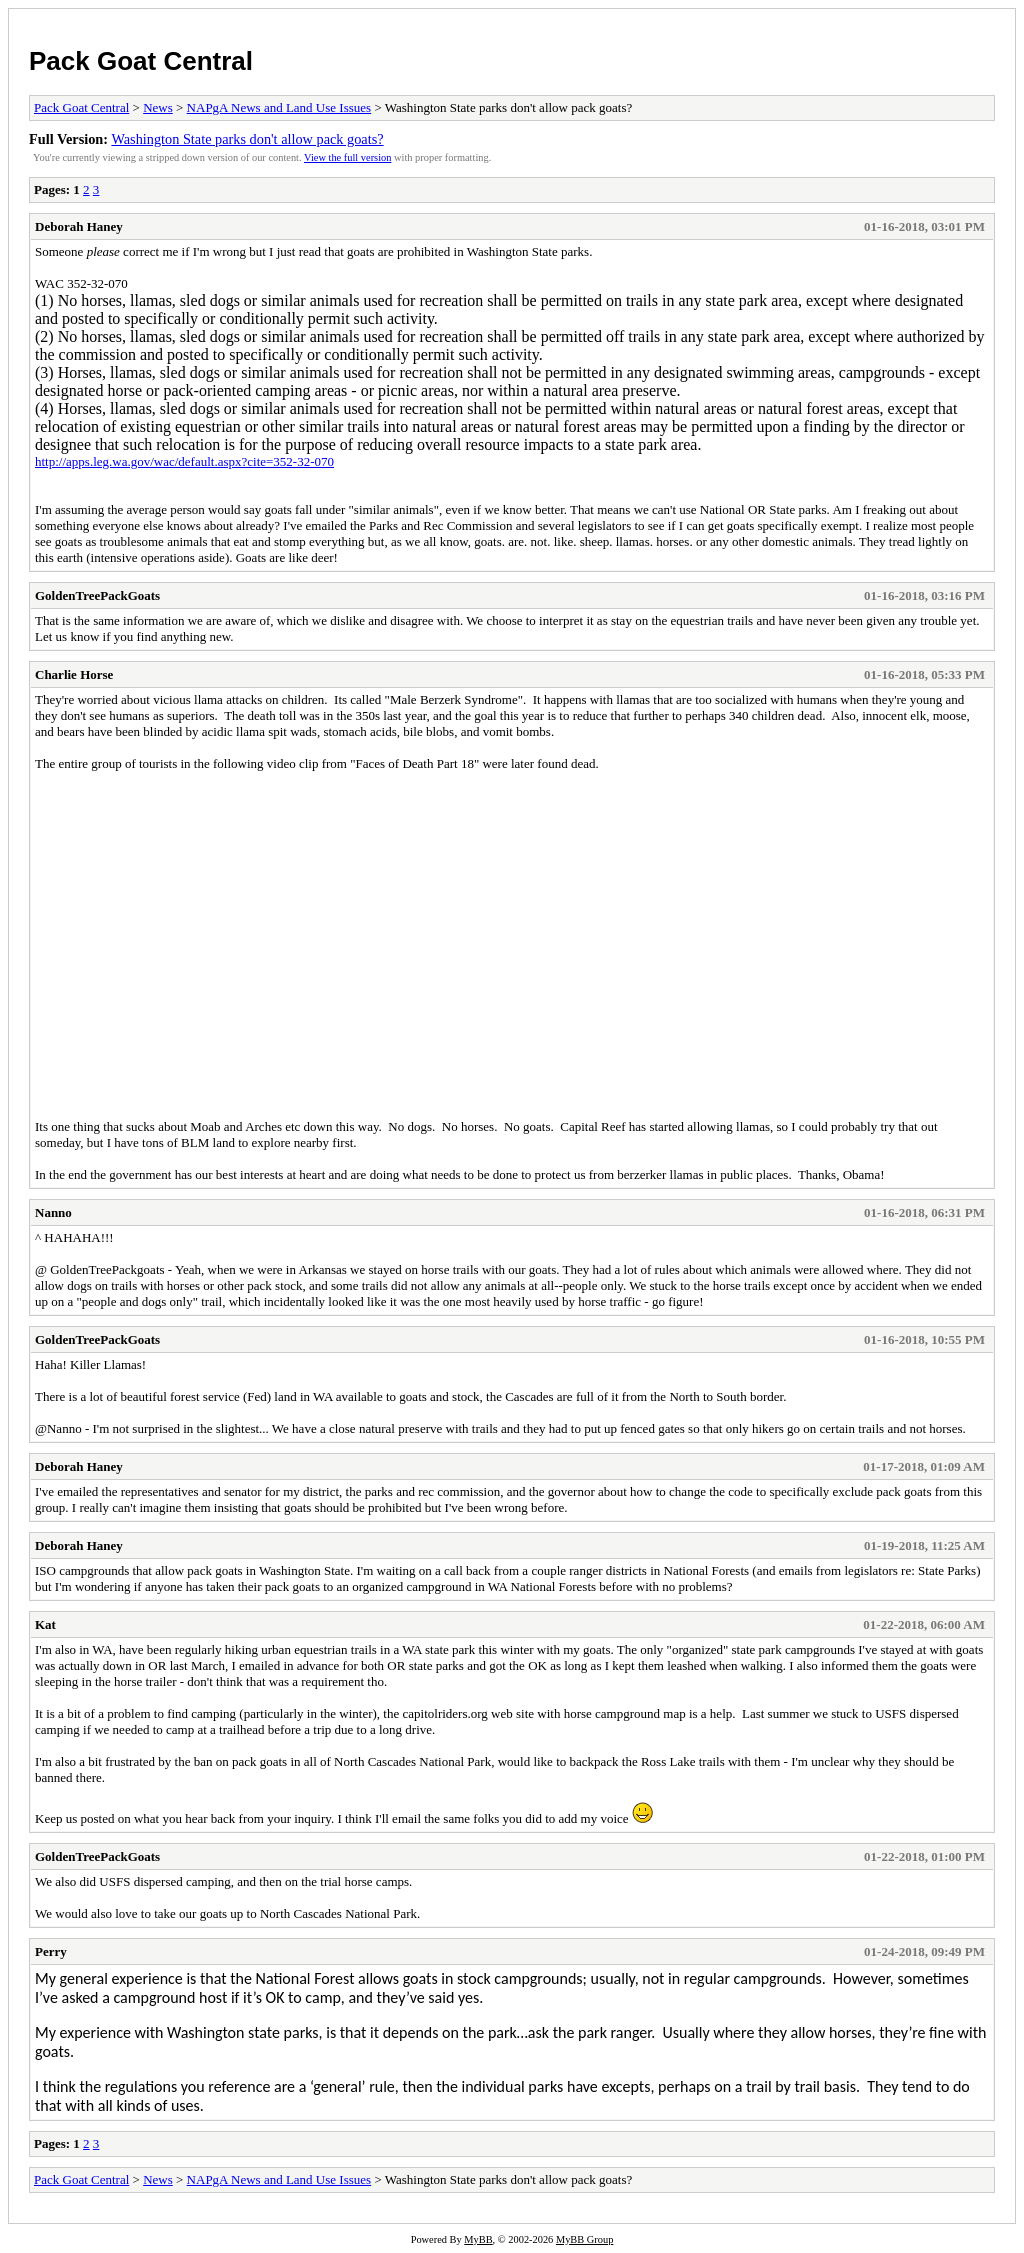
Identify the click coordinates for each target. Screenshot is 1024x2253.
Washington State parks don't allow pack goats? (247, 139)
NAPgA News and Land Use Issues (279, 107)
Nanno (53, 1212)
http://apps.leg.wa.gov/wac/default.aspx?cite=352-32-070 (184, 461)
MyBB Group (584, 2239)
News (158, 107)
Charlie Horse (74, 674)
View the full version (347, 157)
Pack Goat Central (141, 61)
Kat (45, 1624)
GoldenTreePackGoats (97, 595)
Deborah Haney (79, 226)
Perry (51, 1951)
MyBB (478, 2239)
